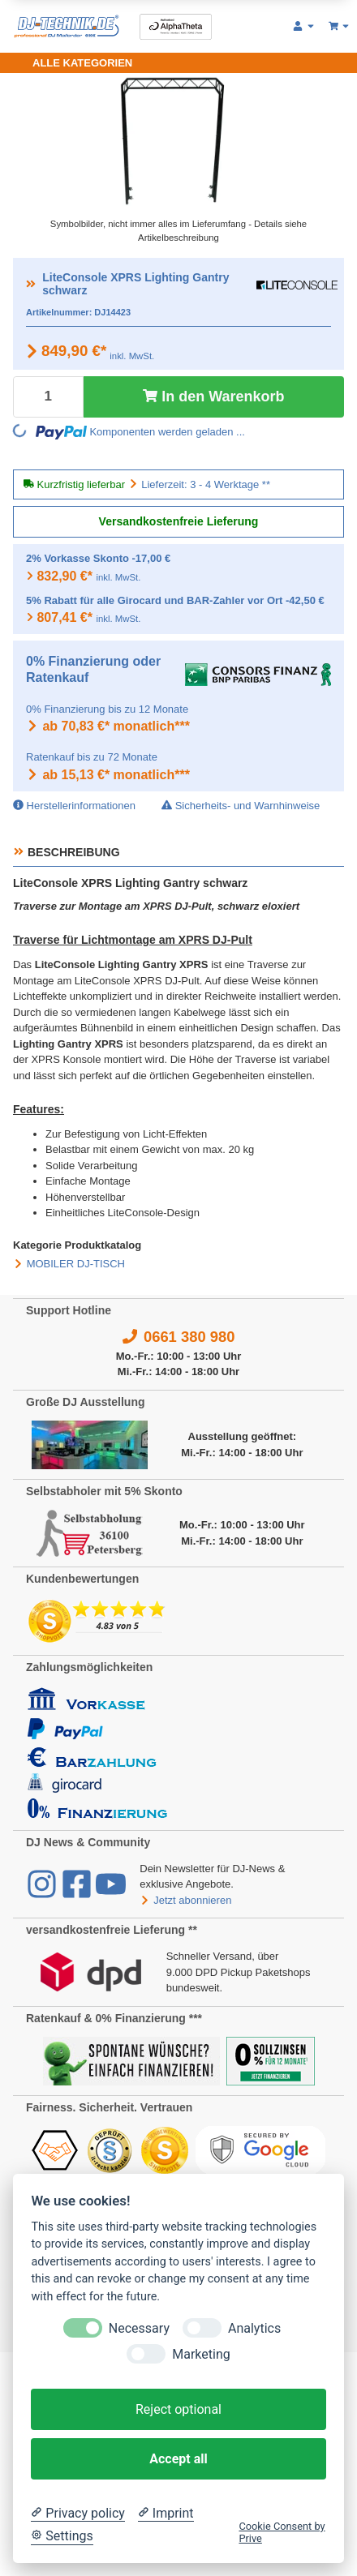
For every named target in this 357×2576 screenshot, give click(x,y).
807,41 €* (64, 617)
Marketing (201, 2354)
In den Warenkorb (213, 396)
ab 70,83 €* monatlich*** (108, 726)
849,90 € (73, 351)
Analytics (254, 2328)
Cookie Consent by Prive (282, 2532)
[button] (303, 26)
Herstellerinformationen (74, 805)
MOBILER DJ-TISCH (76, 1264)
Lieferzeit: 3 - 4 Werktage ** (205, 484)
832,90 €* (64, 576)
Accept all (178, 2459)
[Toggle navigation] (72, 63)
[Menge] (48, 397)
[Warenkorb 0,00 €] (339, 26)
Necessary (139, 2328)
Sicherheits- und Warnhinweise (240, 805)
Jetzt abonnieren (185, 1900)
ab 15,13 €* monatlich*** (108, 775)
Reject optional (178, 2409)
